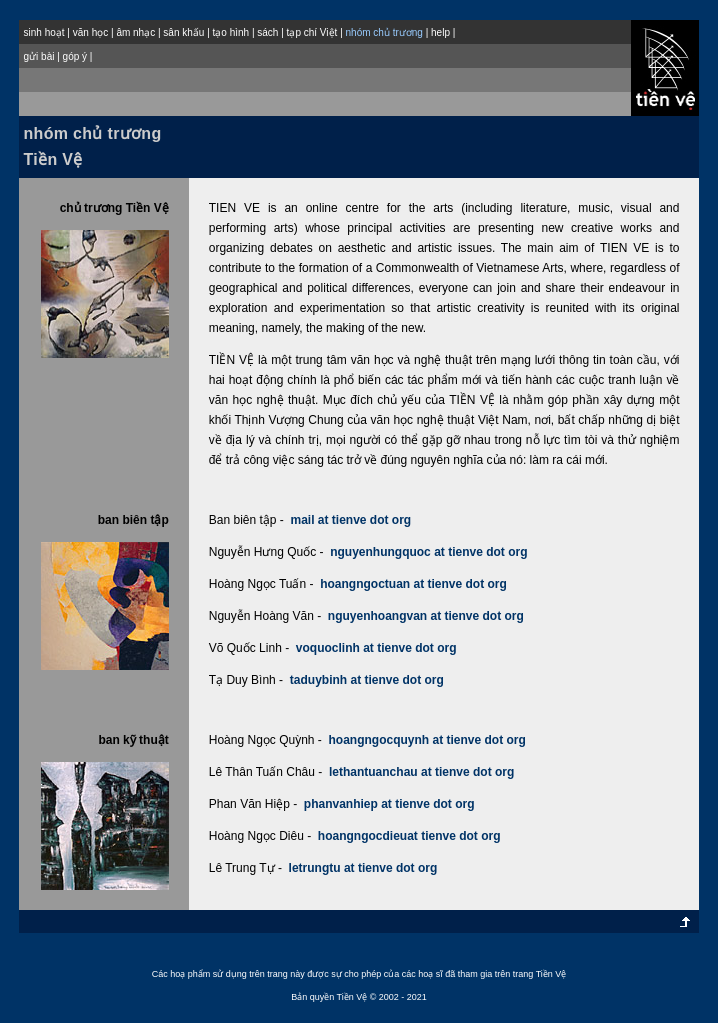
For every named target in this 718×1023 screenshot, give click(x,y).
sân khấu (183, 32)
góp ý (75, 56)
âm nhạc (135, 32)
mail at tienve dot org (350, 520)
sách (267, 32)
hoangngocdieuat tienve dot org (409, 836)
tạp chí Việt (312, 32)
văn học (90, 32)
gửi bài (39, 56)
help (440, 32)
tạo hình (231, 32)
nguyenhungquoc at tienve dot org (428, 552)
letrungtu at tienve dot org (363, 868)
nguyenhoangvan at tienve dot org (426, 616)
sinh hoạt (44, 32)
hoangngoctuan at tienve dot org (413, 584)
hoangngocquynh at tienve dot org (427, 740)
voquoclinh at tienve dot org (376, 648)
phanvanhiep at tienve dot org (389, 804)
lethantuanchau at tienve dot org (421, 772)
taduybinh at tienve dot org (367, 680)
